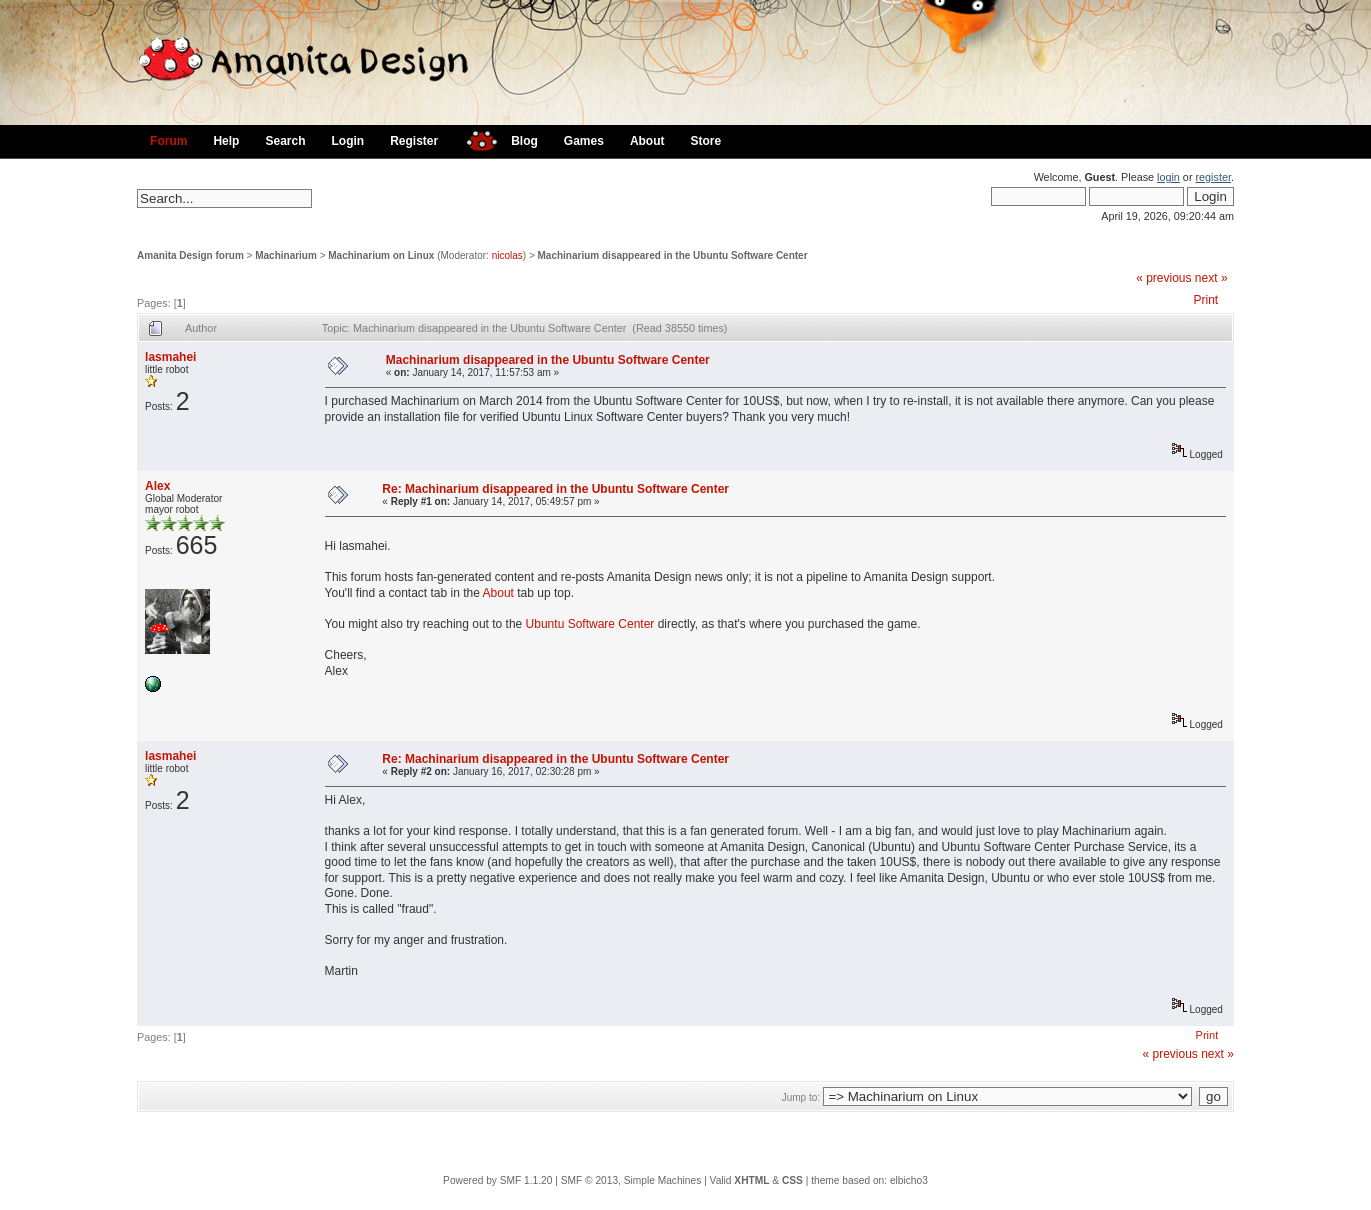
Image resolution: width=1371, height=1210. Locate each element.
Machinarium (286, 255)
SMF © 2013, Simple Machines (631, 1180)
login (1168, 177)
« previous (1163, 278)
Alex (157, 486)
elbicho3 (909, 1180)
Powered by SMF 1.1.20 (497, 1180)
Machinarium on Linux (381, 255)
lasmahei (170, 357)
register (1212, 177)
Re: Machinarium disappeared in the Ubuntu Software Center (555, 489)
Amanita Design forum (190, 255)
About (498, 593)
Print (1206, 300)
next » (1211, 278)
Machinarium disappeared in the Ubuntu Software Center (673, 255)
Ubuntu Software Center (590, 624)
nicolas (507, 255)
